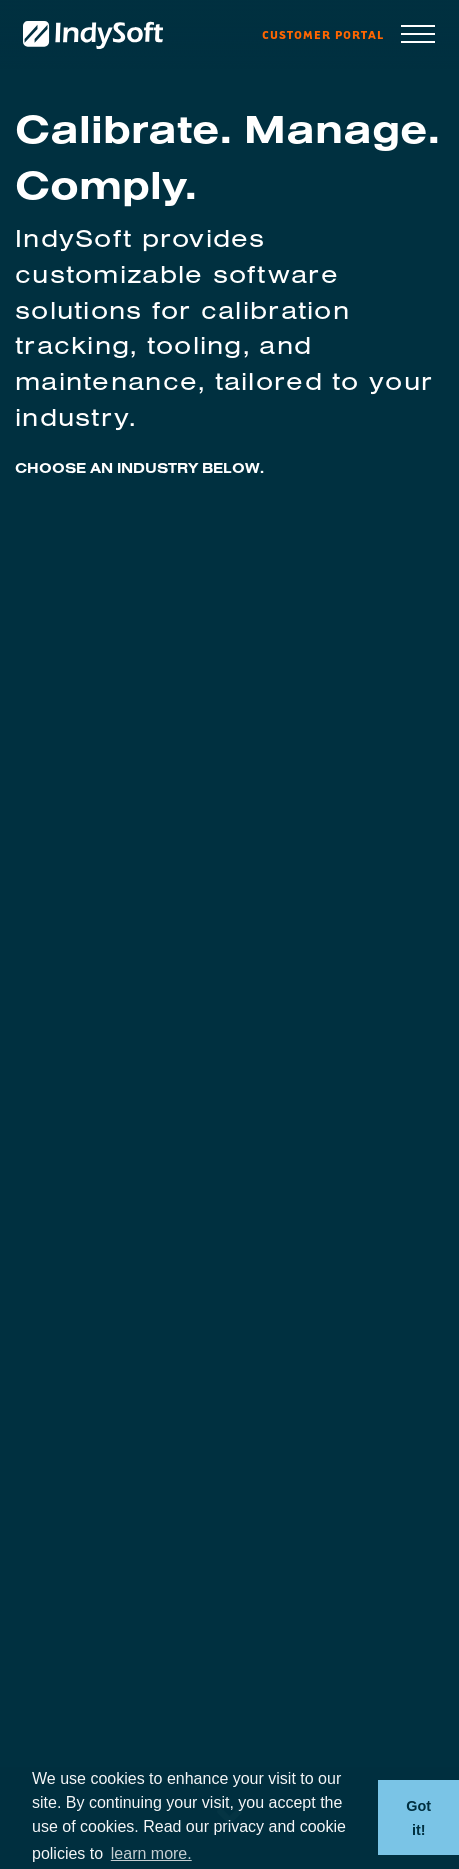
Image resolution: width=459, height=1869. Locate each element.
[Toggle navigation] (418, 35)
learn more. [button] (151, 1853)
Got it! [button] (418, 1818)
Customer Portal (323, 34)
